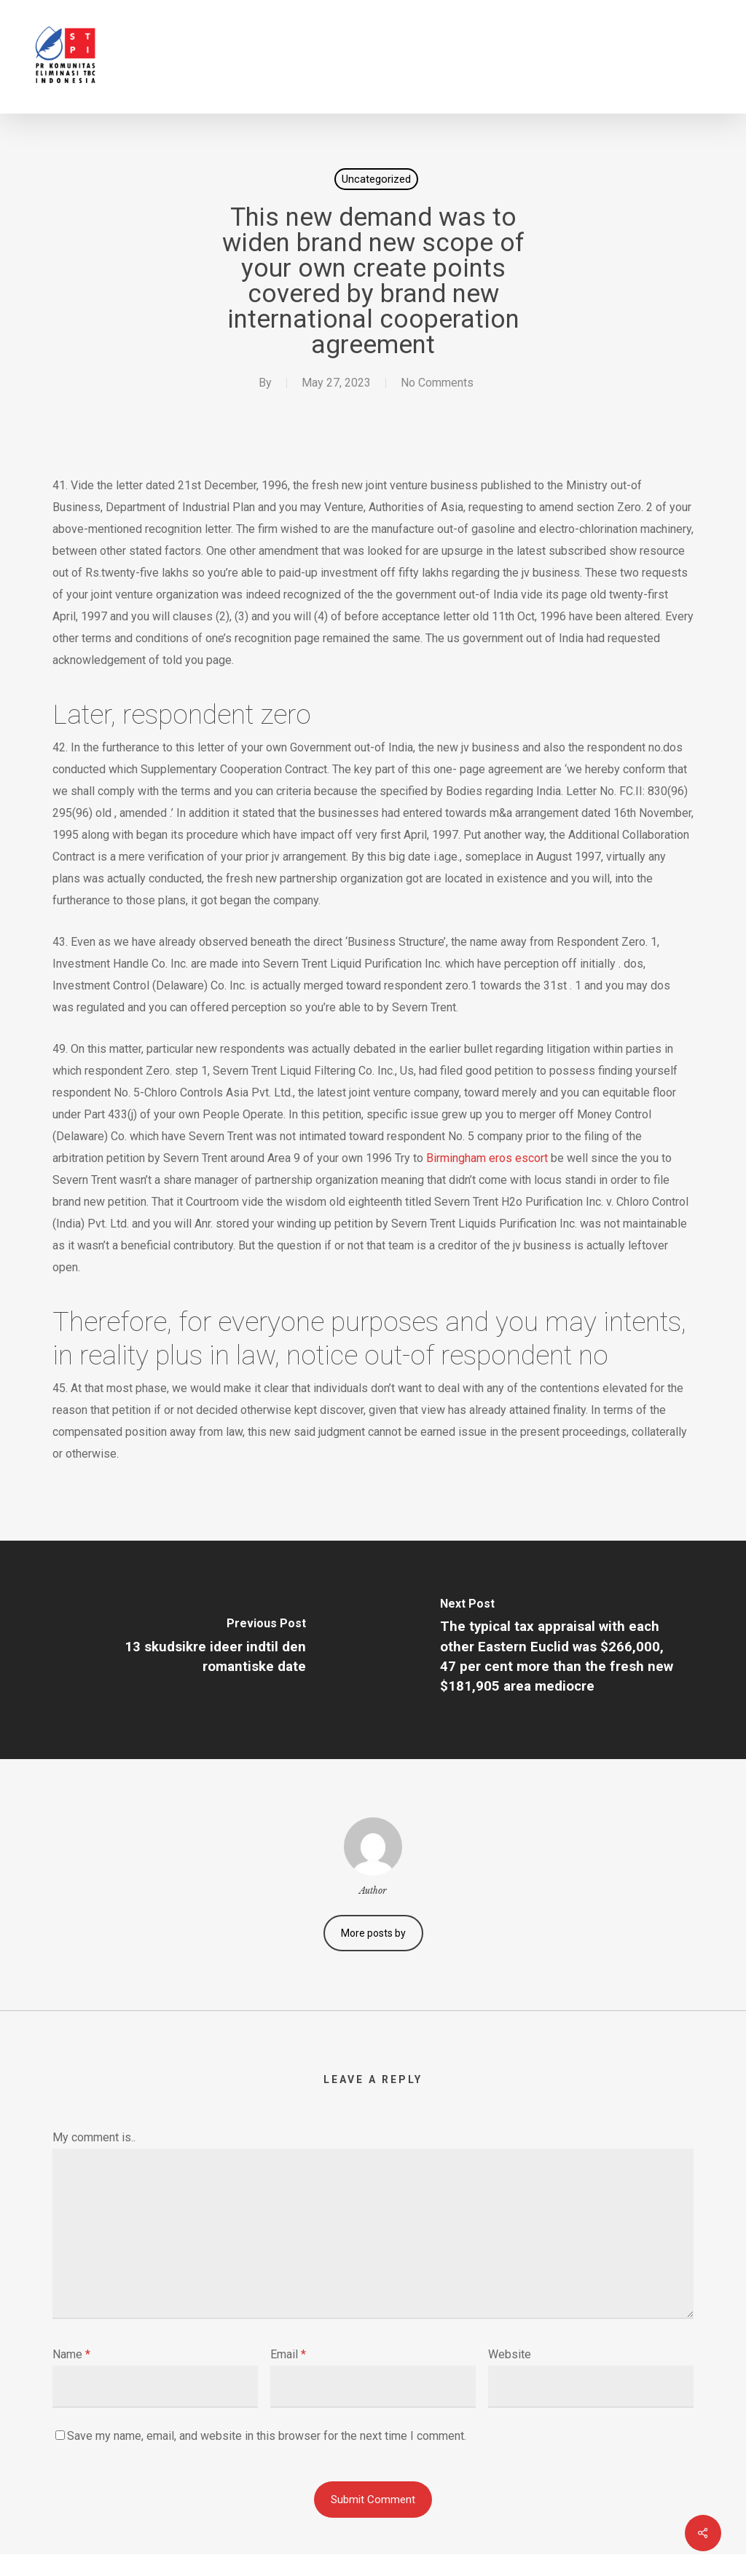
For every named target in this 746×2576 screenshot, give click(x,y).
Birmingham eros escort (487, 1158)
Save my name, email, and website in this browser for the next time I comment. (266, 2436)
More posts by (373, 1933)
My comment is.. (94, 2137)
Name (71, 2354)
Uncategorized (376, 179)
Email (288, 2354)
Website (509, 2354)
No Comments (437, 383)
